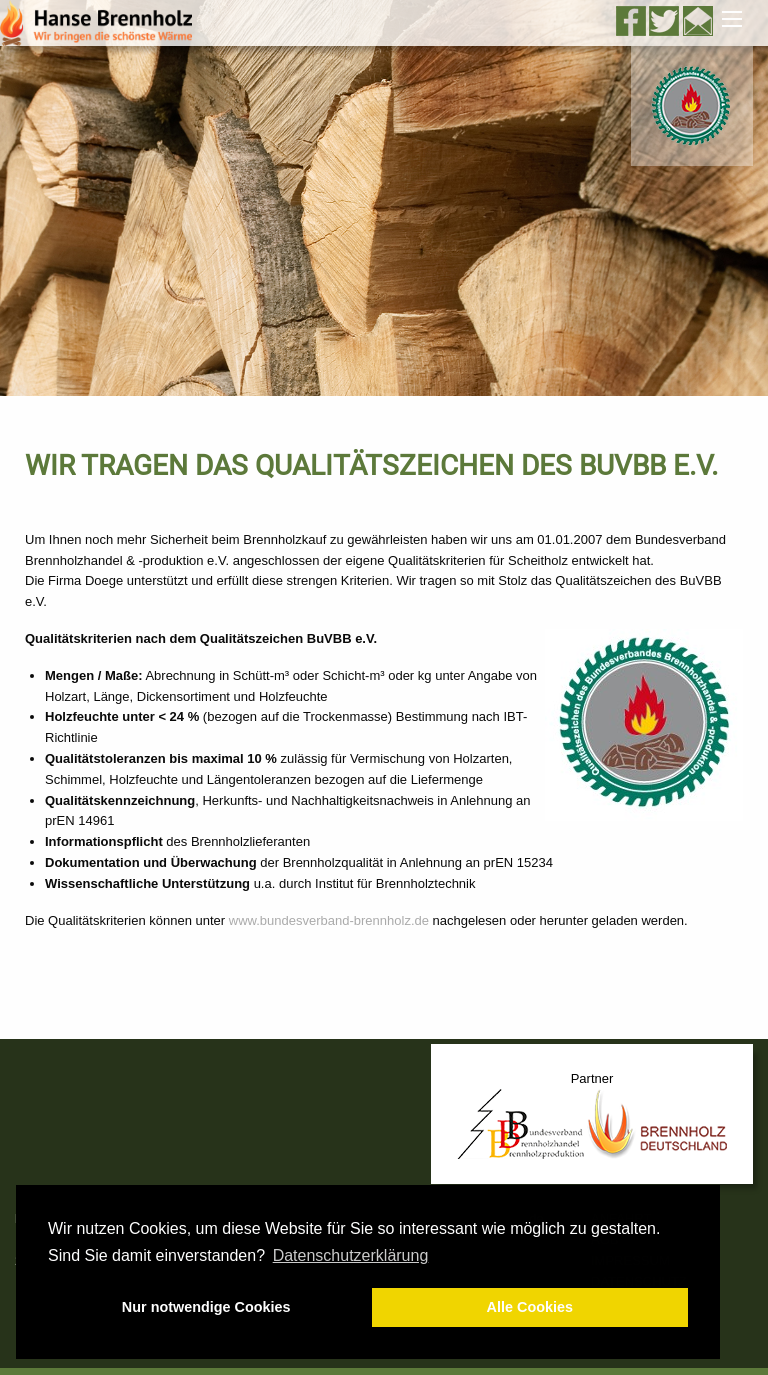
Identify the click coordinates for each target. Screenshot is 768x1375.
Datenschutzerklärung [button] (351, 1255)
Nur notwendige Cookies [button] (206, 1307)
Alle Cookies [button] (530, 1307)
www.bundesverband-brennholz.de (329, 920)
